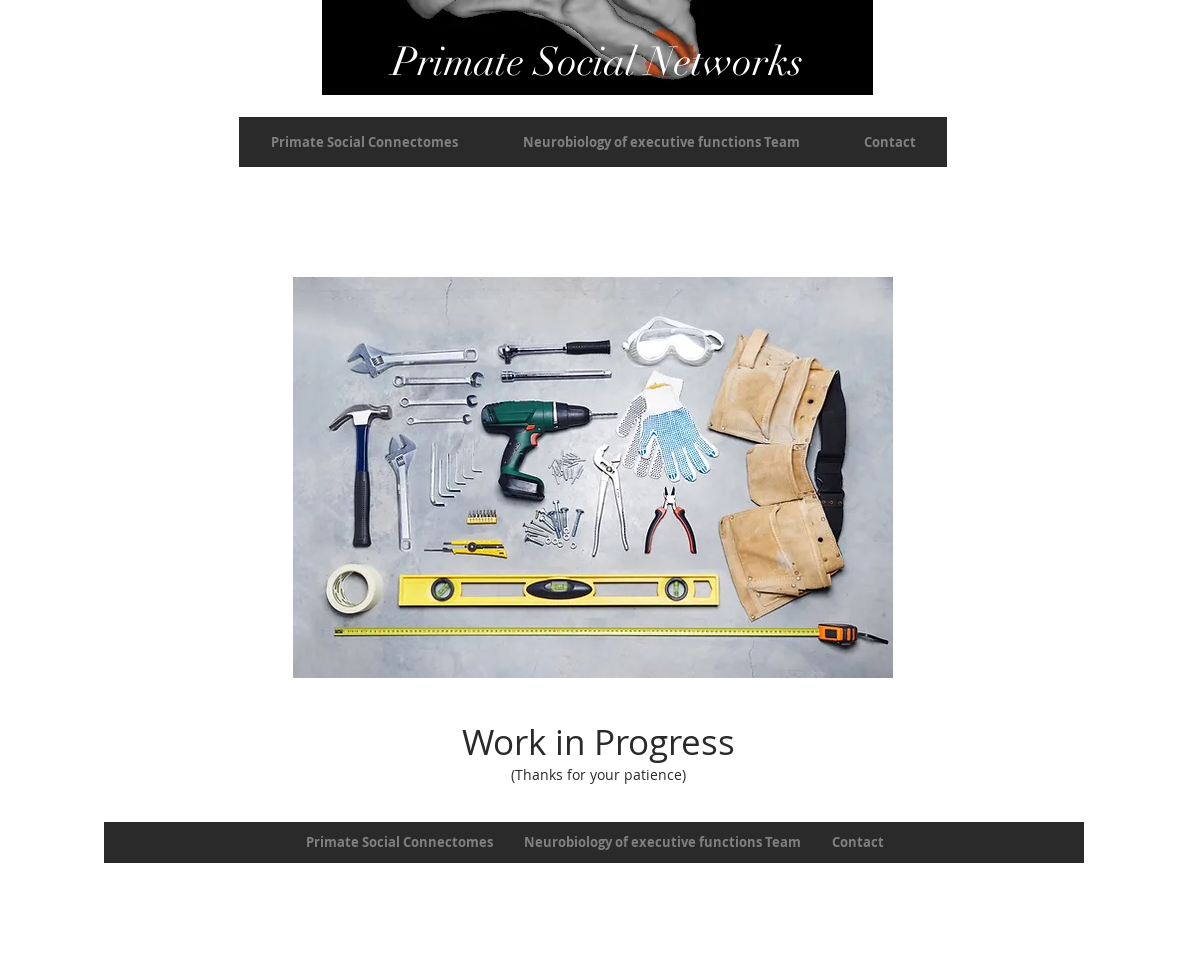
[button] (364, 142)
